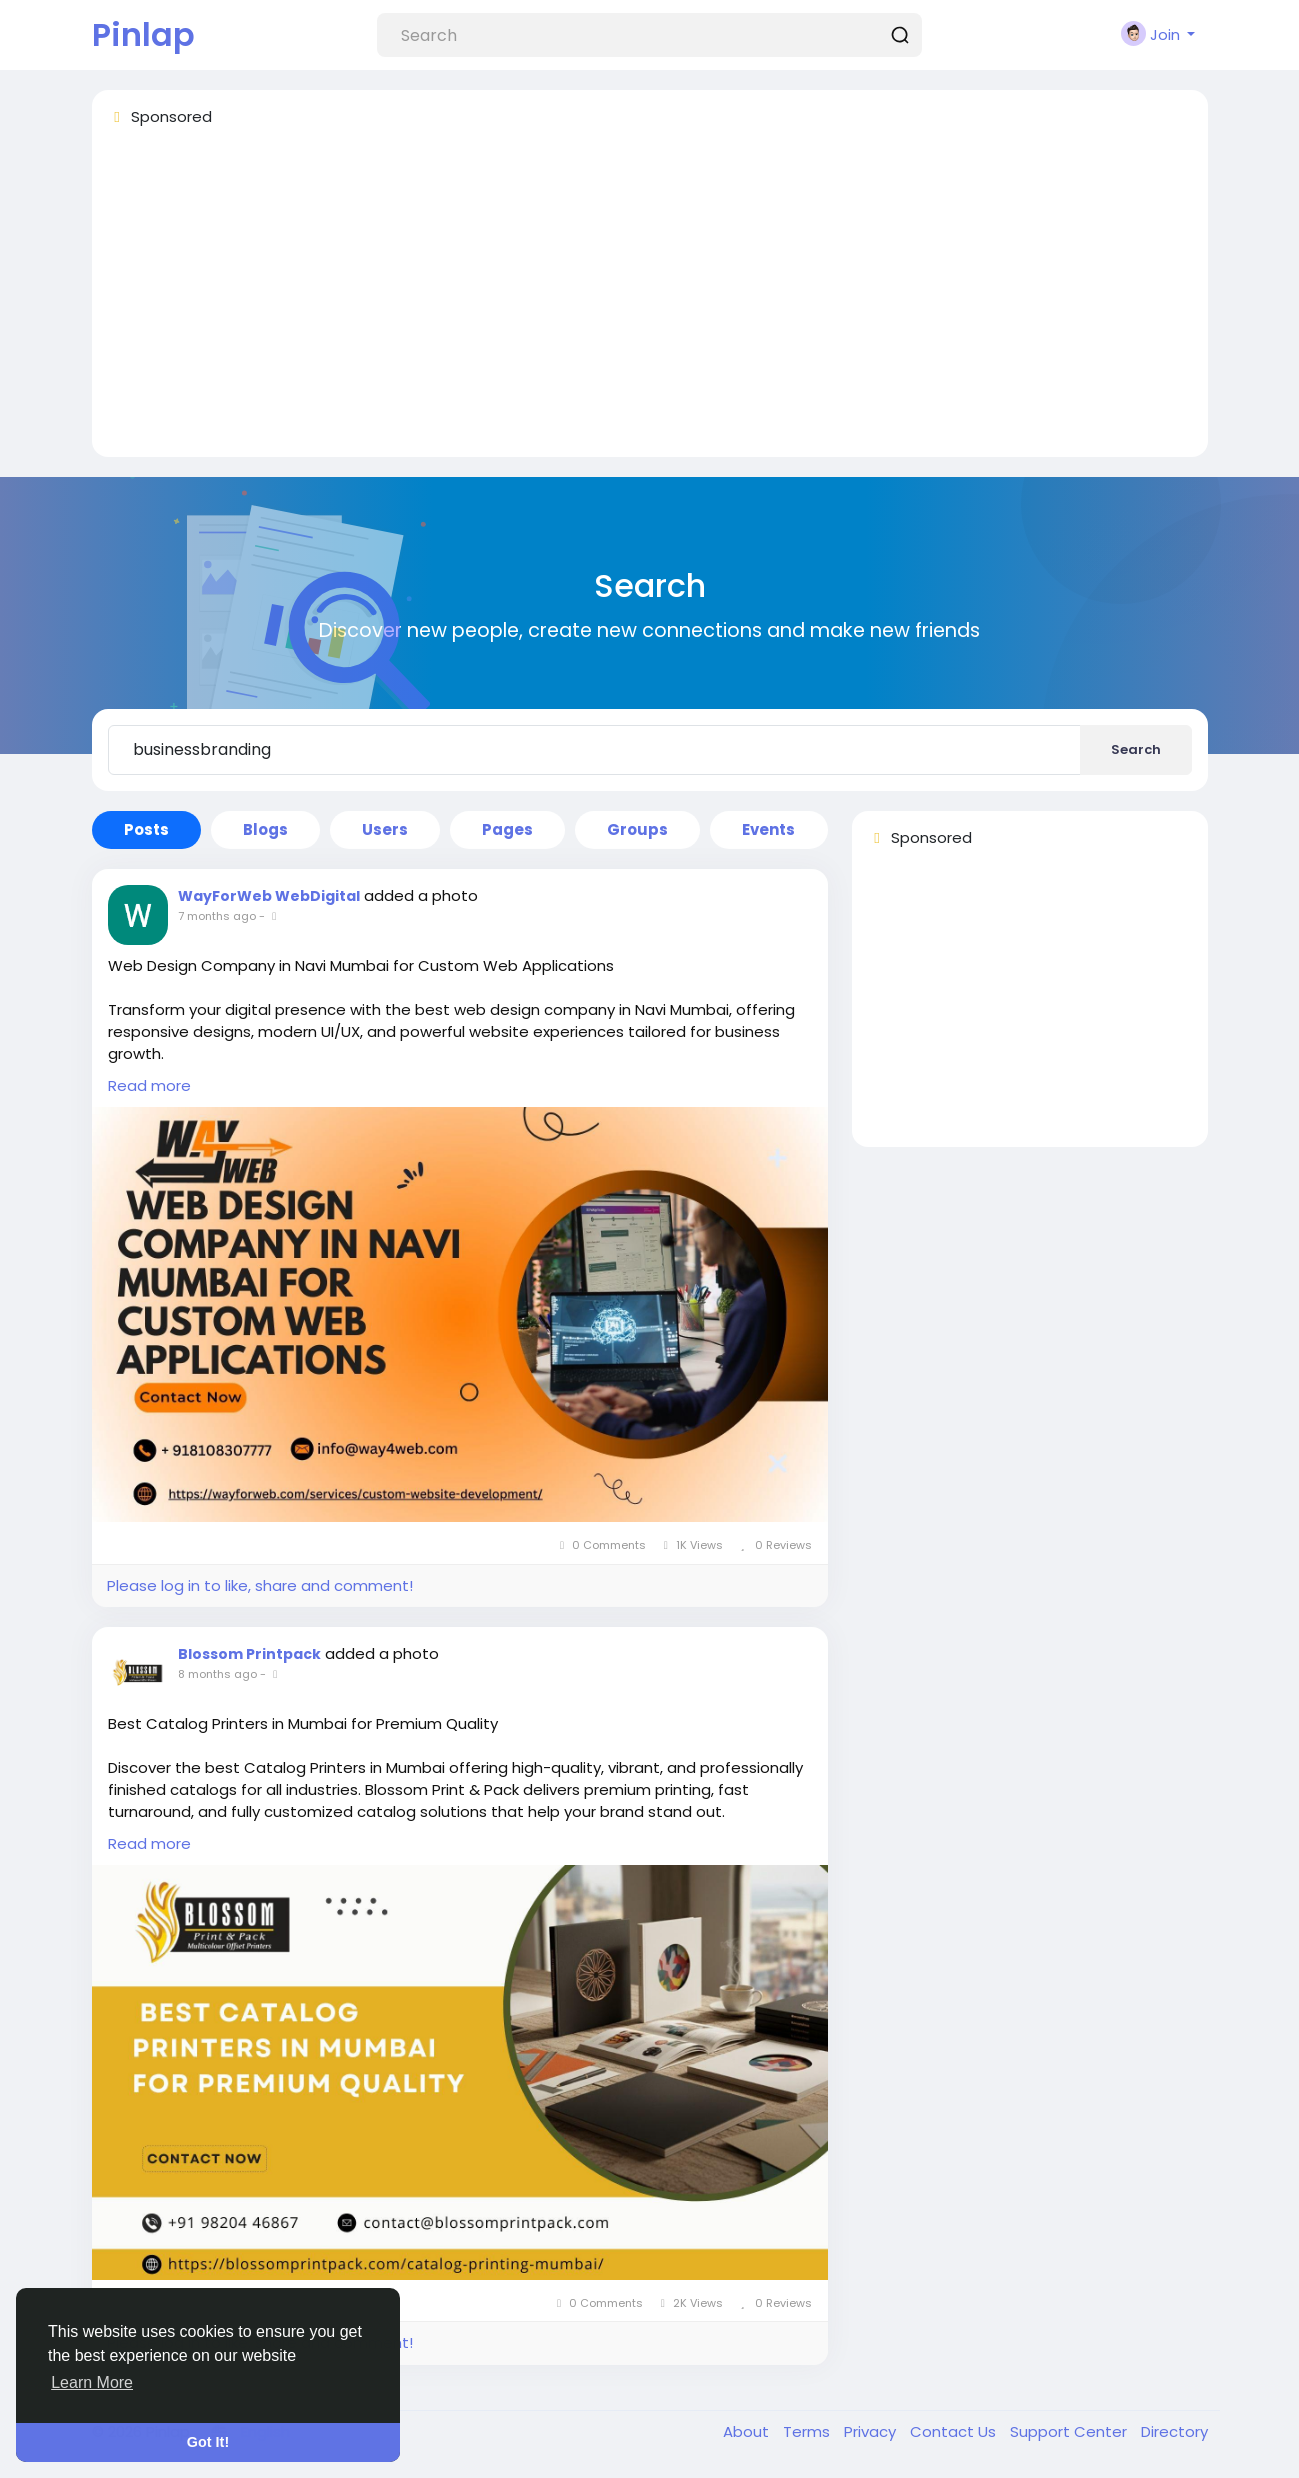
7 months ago (217, 916)
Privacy (872, 2431)
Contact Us (955, 2431)
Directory (1174, 2431)
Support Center (1070, 2431)
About (748, 2431)
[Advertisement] (650, 301)
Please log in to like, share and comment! (260, 1585)
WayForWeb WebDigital (269, 896)
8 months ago (217, 1674)
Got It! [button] (208, 2442)
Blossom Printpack (249, 1654)
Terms (808, 2431)
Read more (149, 1085)
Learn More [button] (92, 2382)
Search (1136, 749)
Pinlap (143, 34)
